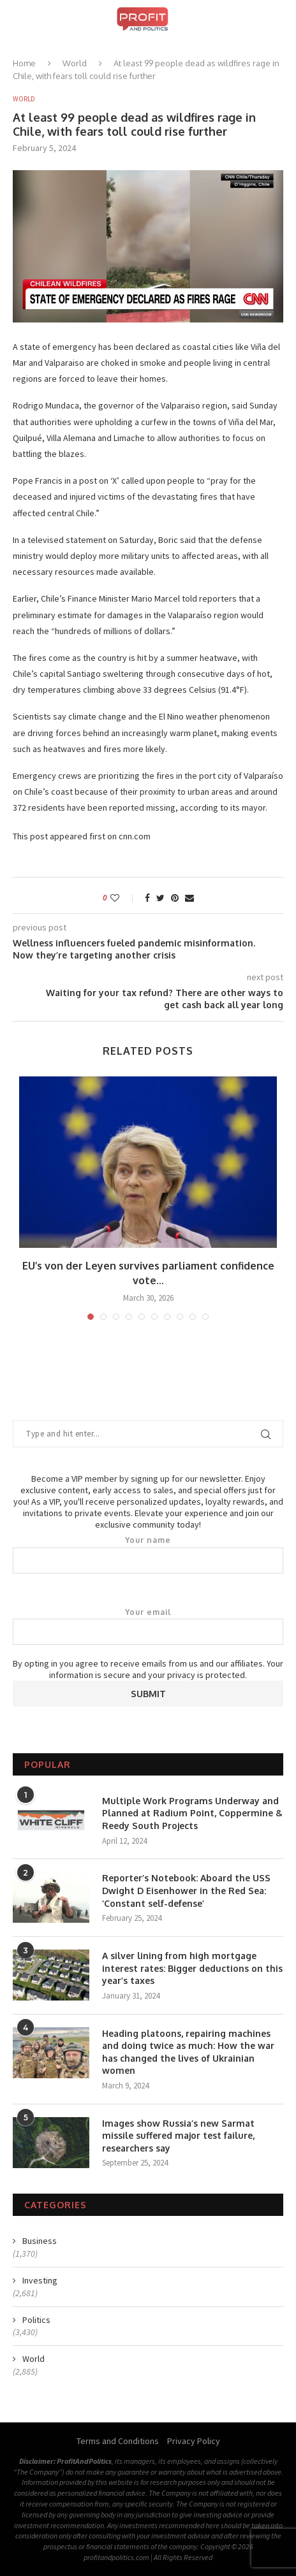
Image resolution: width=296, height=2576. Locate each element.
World (75, 63)
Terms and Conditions (118, 2441)
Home (24, 63)
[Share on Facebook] (147, 898)
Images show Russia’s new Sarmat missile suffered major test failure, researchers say (178, 2135)
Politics (36, 2320)
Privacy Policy (193, 2441)
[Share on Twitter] (160, 898)
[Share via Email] (189, 898)
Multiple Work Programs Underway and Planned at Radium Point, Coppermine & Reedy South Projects (192, 1813)
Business (39, 2241)
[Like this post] (123, 898)
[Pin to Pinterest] (175, 898)
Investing (39, 2280)
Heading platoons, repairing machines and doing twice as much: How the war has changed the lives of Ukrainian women (188, 2052)
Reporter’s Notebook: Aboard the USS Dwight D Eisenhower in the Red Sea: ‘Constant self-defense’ (186, 1890)
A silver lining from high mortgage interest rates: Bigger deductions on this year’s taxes (192, 1968)
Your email (148, 1626)
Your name (148, 1554)
